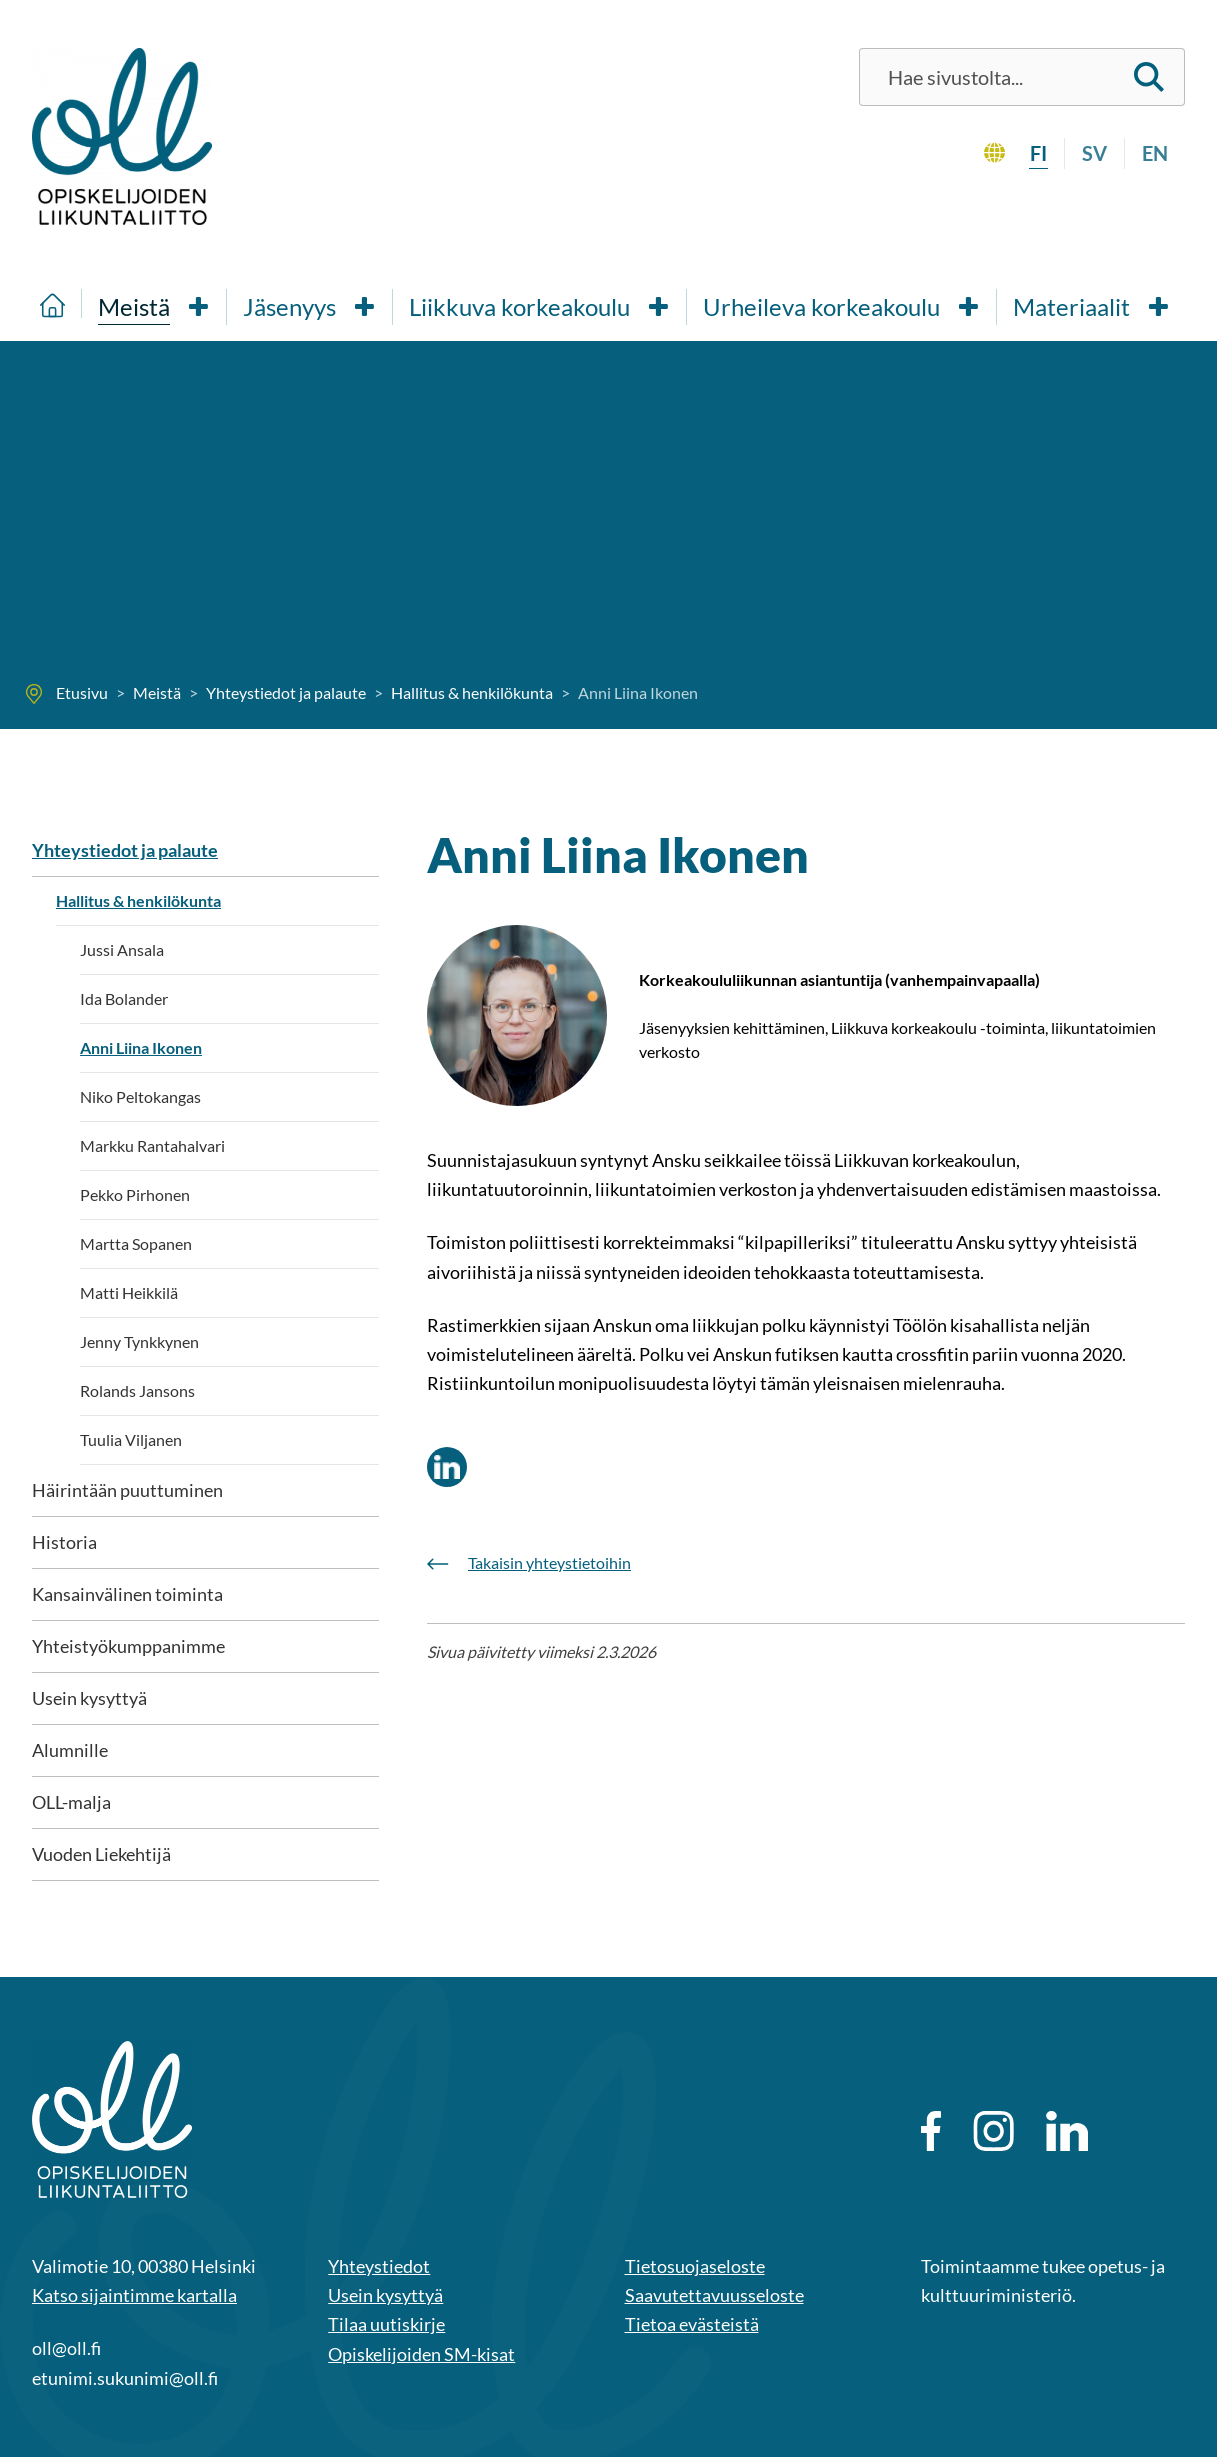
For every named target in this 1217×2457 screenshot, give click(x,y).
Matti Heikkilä (129, 1292)
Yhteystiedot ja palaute (125, 850)
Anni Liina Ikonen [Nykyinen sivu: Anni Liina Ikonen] (141, 1047)
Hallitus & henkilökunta (138, 900)
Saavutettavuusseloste (714, 2295)
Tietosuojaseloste (695, 2266)
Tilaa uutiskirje (386, 2324)
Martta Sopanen (136, 1243)
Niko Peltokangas (140, 1096)
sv (1094, 153)
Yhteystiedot (379, 2266)
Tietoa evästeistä (692, 2324)
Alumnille (70, 1750)
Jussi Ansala (122, 949)
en (1155, 153)
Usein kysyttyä (89, 1698)
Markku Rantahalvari (152, 1145)
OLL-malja (71, 1802)
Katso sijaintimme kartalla (134, 2295)
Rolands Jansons (137, 1390)
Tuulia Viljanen (131, 1439)
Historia (64, 1542)
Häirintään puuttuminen (127, 1490)
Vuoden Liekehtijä (101, 1854)
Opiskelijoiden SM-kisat (421, 2354)
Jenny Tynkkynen (139, 1341)
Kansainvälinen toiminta (127, 1594)
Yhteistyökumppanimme (128, 1646)
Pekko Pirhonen (135, 1194)
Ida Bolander (124, 998)
